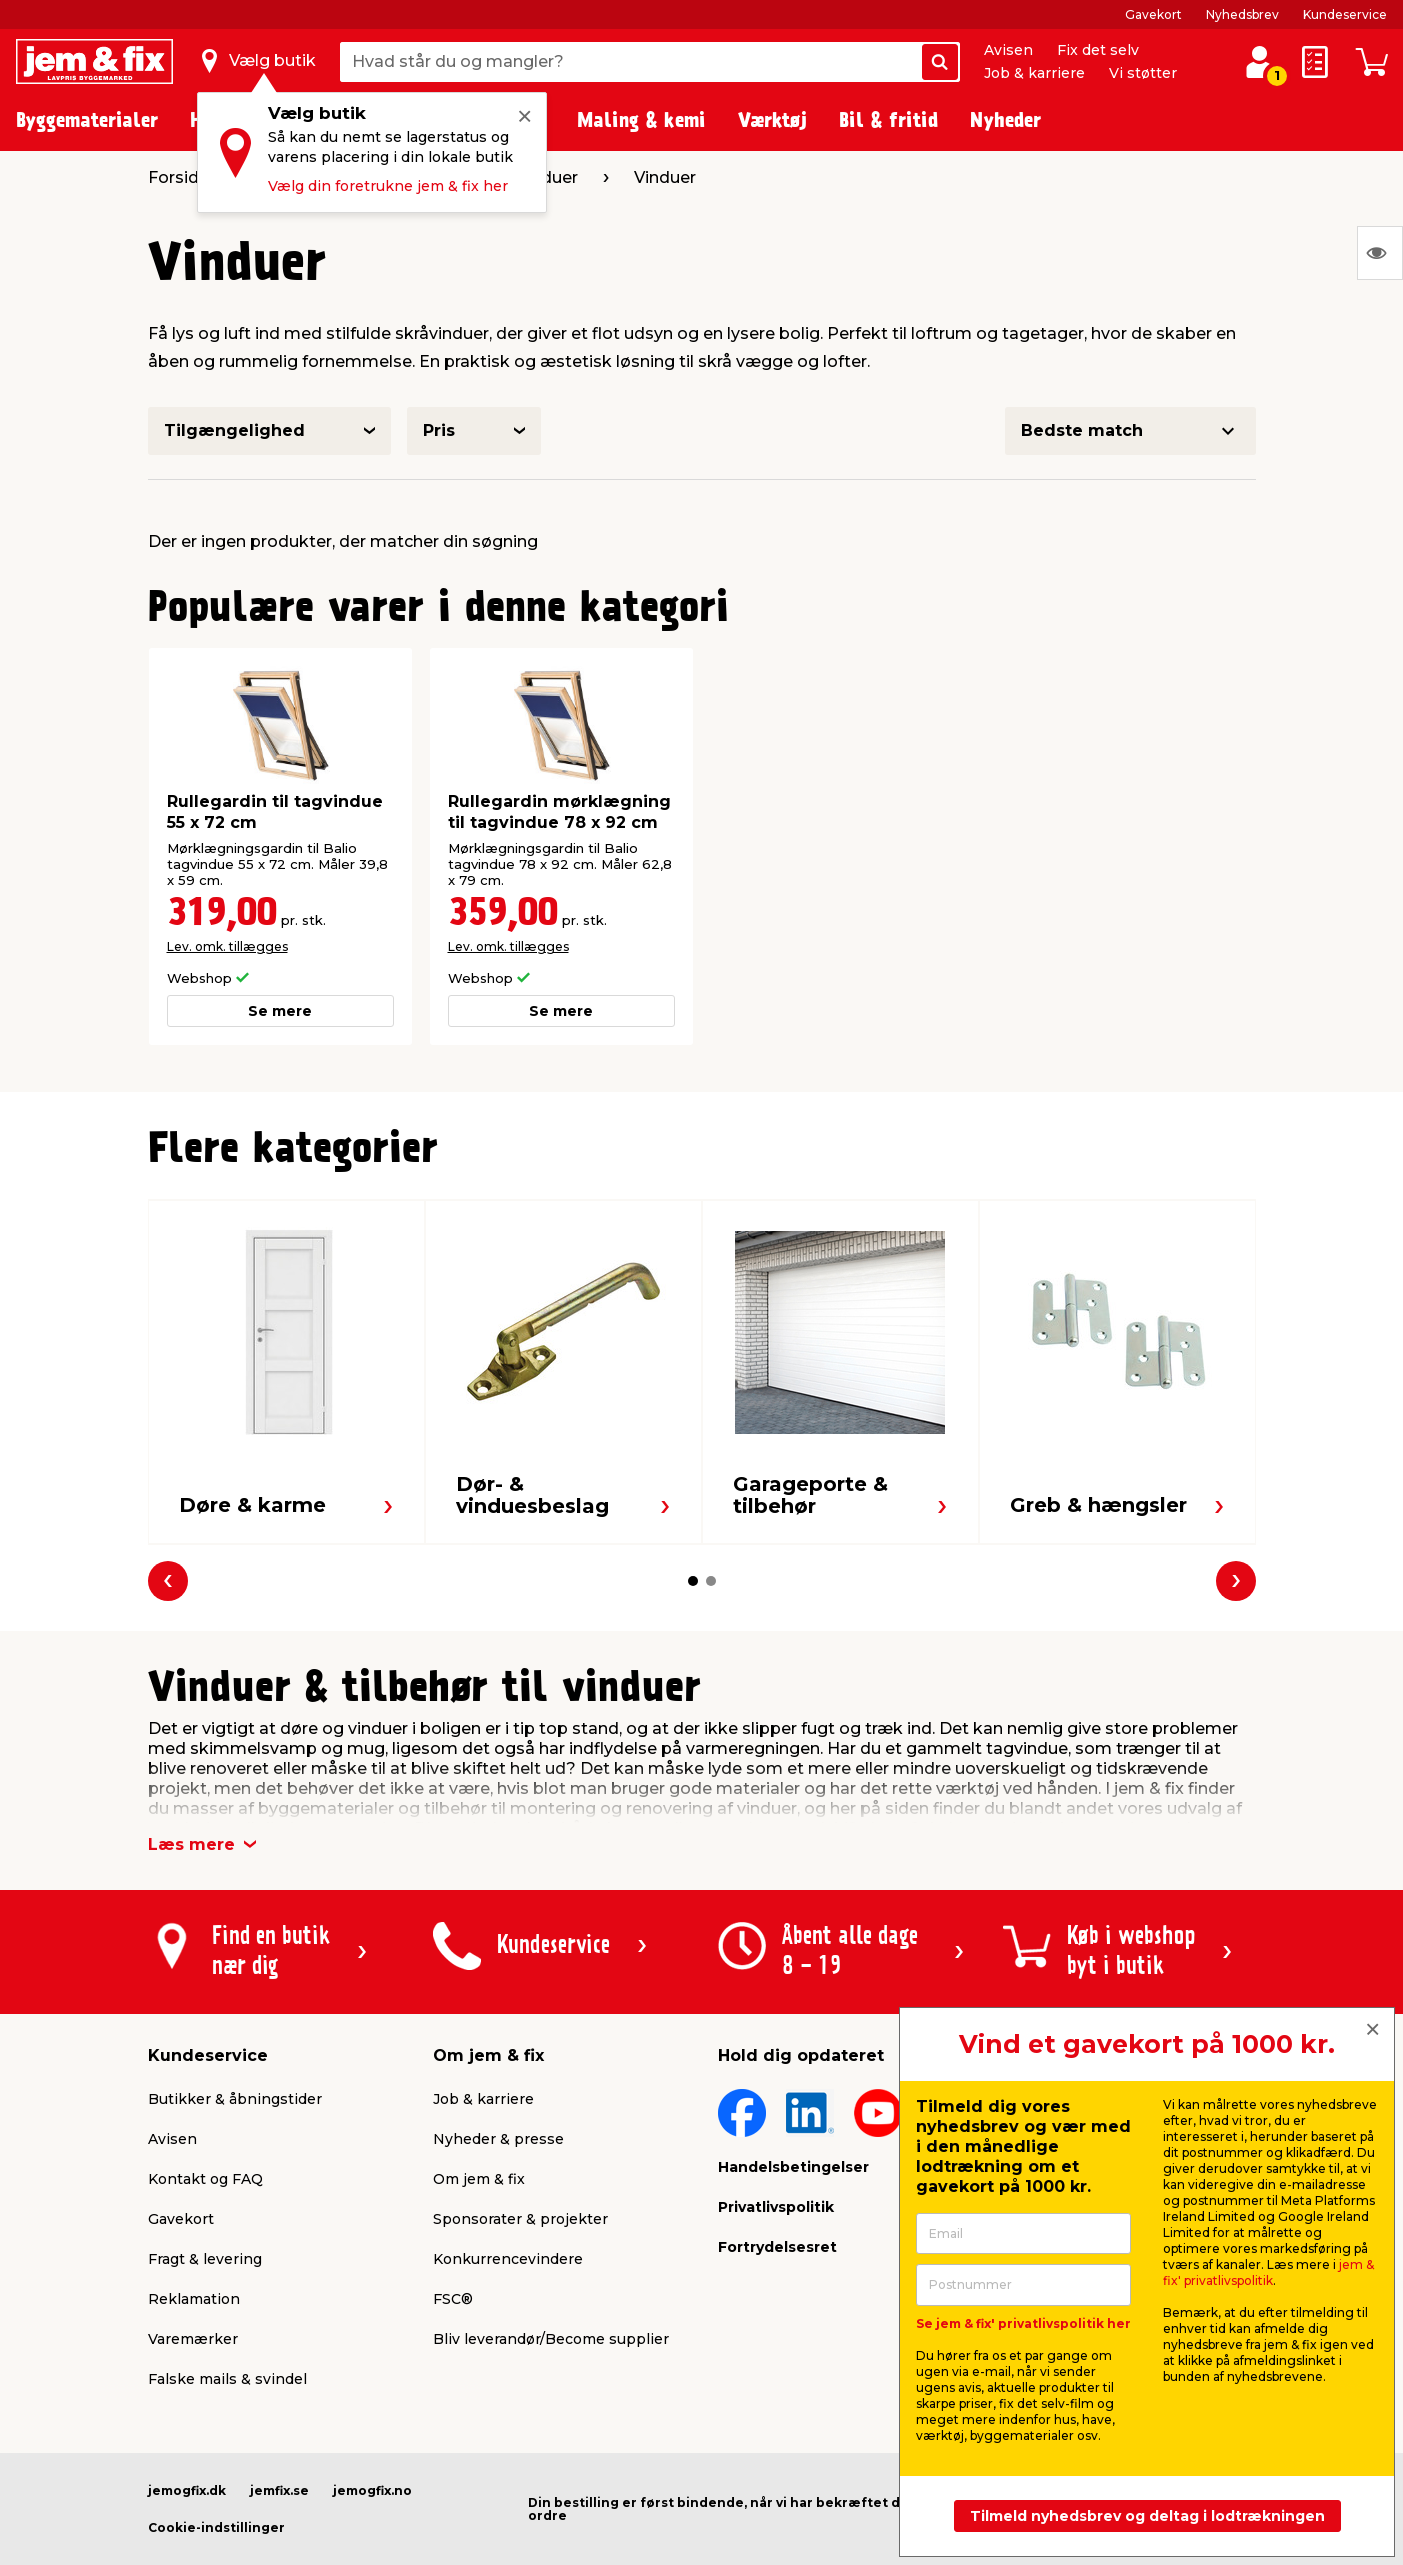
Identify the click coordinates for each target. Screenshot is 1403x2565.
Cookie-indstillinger (216, 2527)
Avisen (1008, 50)
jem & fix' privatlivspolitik (1268, 2272)
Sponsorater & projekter (520, 2219)
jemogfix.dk (187, 2490)
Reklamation (194, 2299)
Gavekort (1153, 14)
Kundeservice (1345, 14)
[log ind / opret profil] (1259, 62)
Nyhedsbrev (1242, 14)
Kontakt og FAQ (205, 2179)
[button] (693, 1581)
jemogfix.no (372, 2490)
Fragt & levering (205, 2259)
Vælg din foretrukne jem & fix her (388, 186)
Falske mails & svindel (227, 2379)
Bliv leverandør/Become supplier (551, 2339)
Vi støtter (1143, 73)
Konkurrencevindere (508, 2259)
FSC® (453, 2299)
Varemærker (193, 2339)
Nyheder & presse (498, 2139)
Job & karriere (1034, 73)
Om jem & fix (479, 2179)
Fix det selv (1098, 50)
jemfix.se (279, 2490)
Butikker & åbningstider (235, 2099)
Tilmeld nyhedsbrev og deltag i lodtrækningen (1147, 2516)
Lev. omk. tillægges (227, 946)
